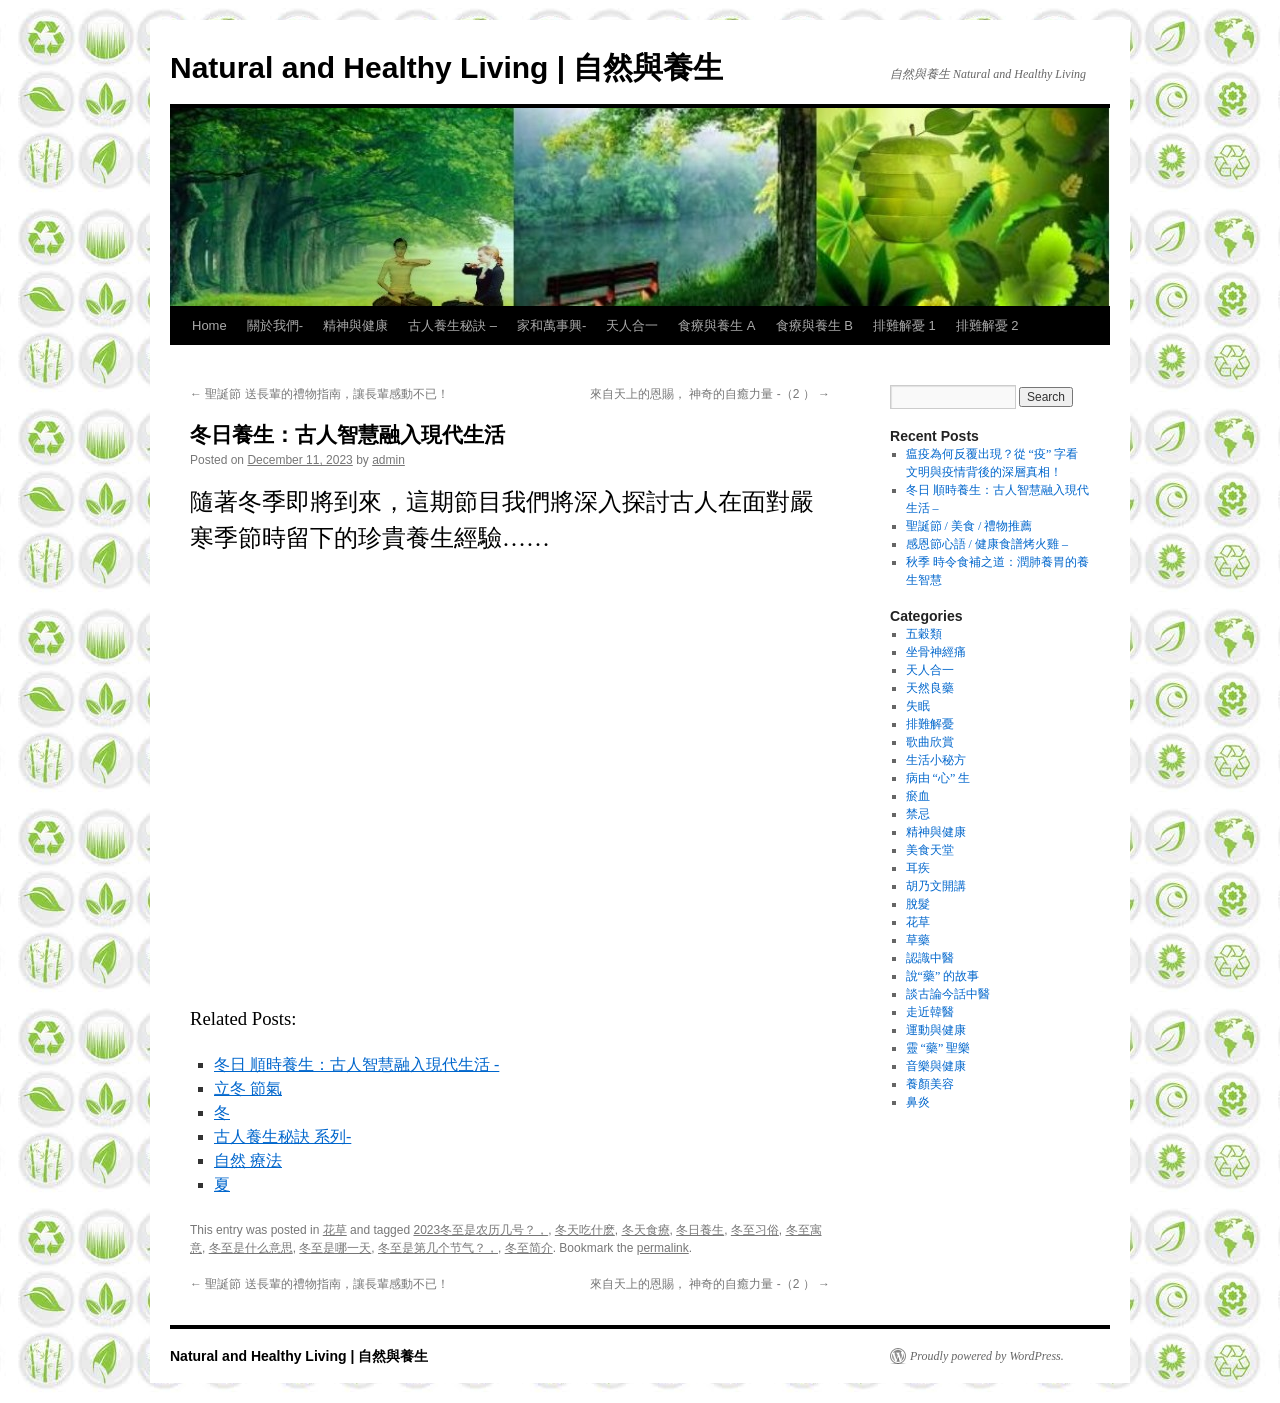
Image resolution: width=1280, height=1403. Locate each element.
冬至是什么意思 (251, 1248)
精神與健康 (355, 325)
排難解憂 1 (904, 325)
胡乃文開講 (936, 886)
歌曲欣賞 (930, 742)
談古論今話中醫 (948, 994)
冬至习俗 (755, 1230)
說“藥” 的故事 (943, 976)
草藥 (918, 940)
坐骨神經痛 (936, 652)
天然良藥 (930, 688)
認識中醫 (930, 958)
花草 (335, 1230)
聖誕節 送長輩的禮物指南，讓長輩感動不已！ (319, 394)
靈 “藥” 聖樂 (938, 1048)
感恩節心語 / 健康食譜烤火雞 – (987, 544)
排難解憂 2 (987, 325)
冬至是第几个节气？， (438, 1248)
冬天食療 (646, 1230)
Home (209, 325)
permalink (663, 1248)
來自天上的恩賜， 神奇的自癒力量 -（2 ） (710, 394)
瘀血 (918, 796)
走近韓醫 (930, 1012)
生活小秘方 (936, 760)
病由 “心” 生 (938, 778)
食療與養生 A (716, 325)
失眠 (918, 706)
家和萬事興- (551, 325)
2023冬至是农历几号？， (480, 1230)
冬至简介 (529, 1248)
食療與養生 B (814, 325)
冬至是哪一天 (335, 1248)
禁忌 (918, 814)
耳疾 (918, 868)
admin (388, 460)
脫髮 (918, 904)
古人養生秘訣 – (452, 325)
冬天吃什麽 (585, 1230)
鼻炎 (918, 1102)
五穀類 (924, 634)
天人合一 (632, 325)
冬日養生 (700, 1230)
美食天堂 (930, 850)
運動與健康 (936, 1030)
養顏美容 (930, 1084)
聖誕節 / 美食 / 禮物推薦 (969, 526)
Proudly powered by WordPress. (987, 1356)
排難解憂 (930, 724)
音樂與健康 (936, 1066)
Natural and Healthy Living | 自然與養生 (446, 67)
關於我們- (275, 325)
